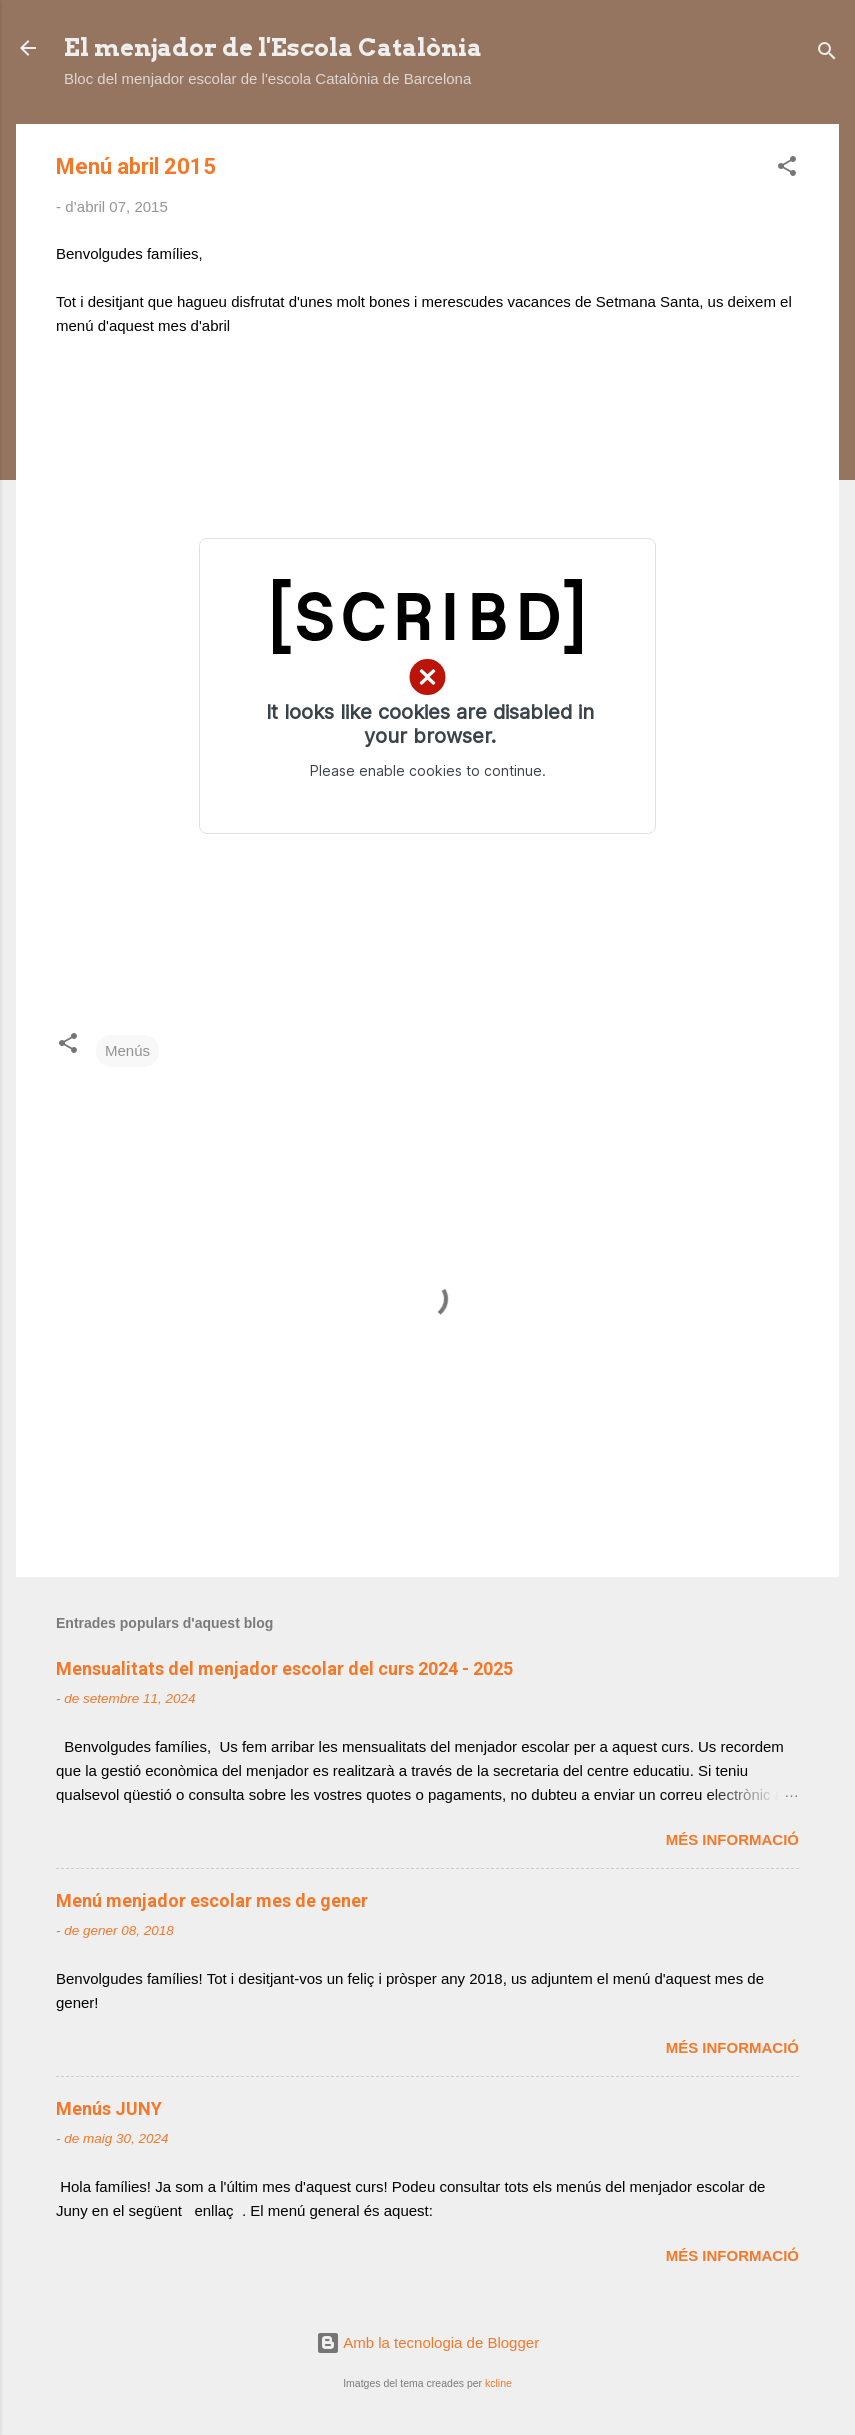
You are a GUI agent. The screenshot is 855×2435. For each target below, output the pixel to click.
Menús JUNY (109, 2108)
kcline (498, 2383)
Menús (127, 1050)
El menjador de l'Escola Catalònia (273, 47)
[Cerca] (827, 54)
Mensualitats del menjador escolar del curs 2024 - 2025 (284, 1668)
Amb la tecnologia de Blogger (427, 2342)
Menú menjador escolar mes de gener (212, 1900)
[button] (787, 169)
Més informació (732, 1839)
